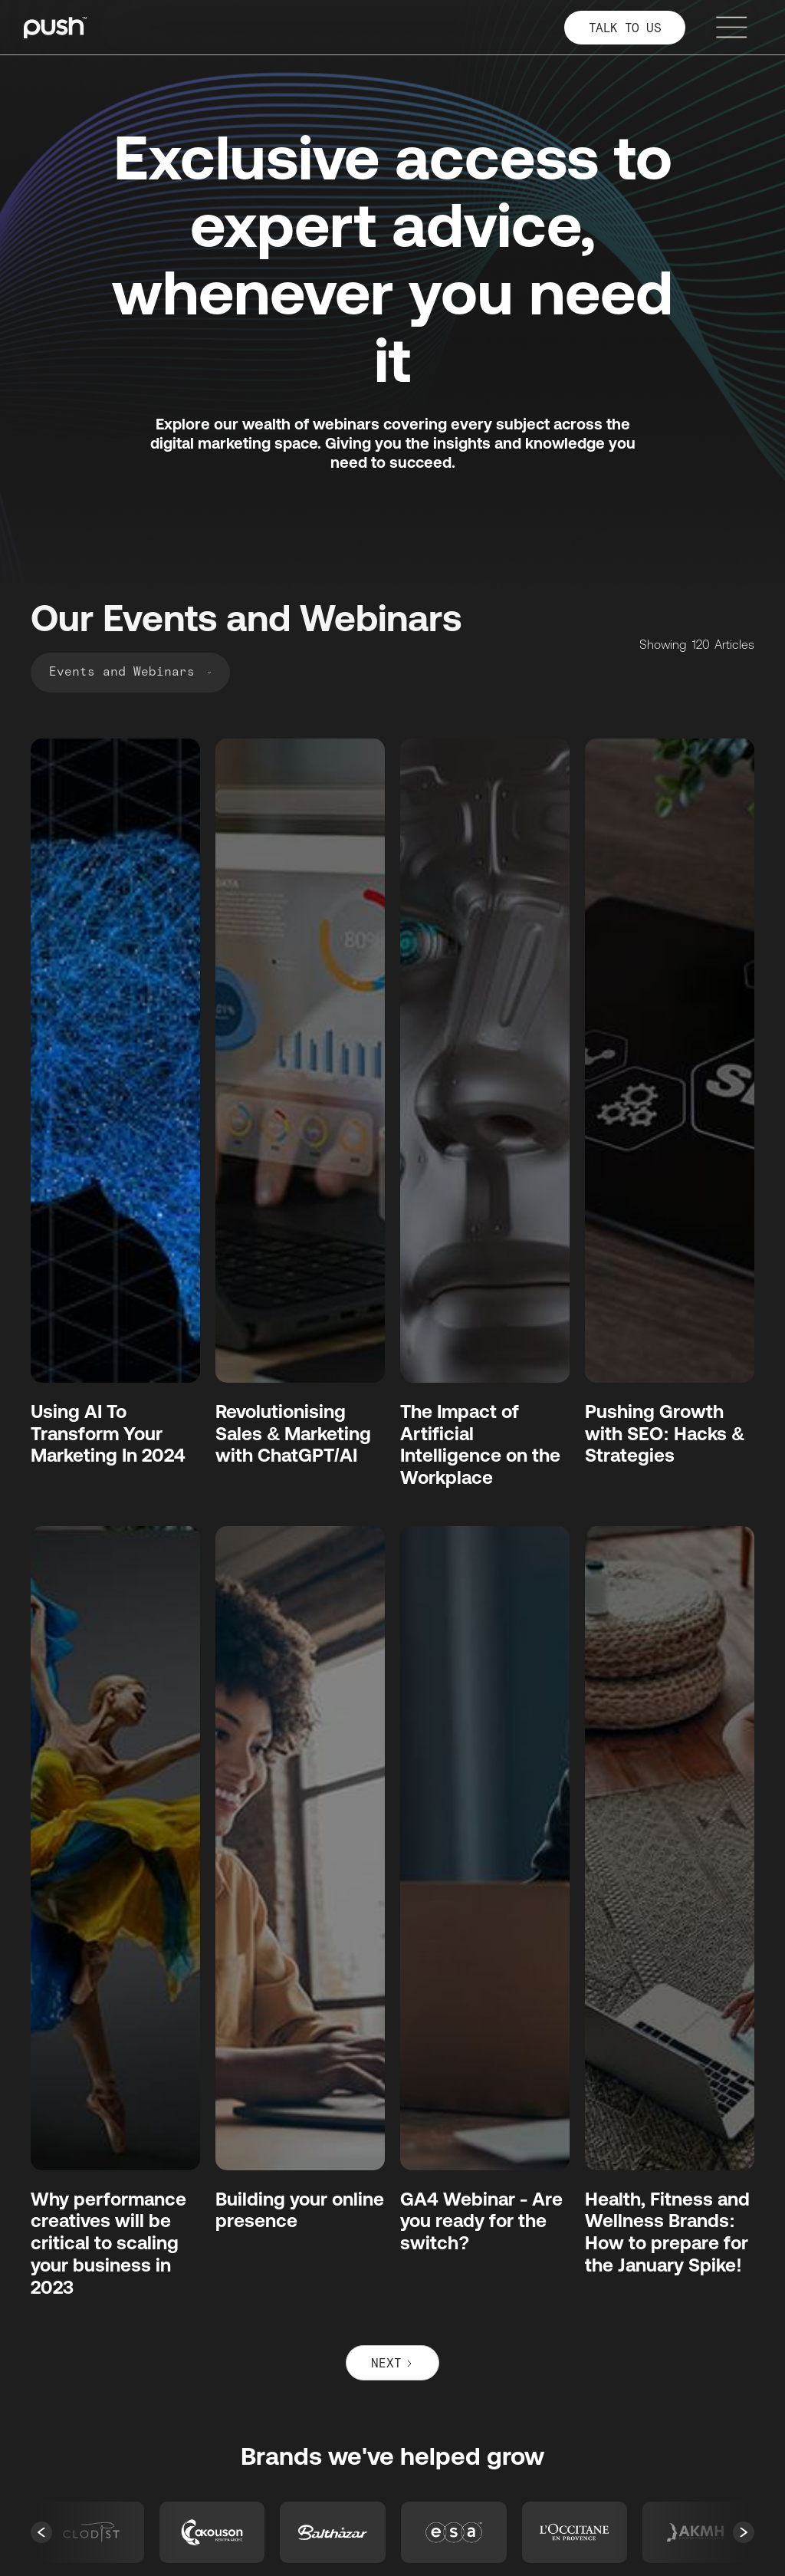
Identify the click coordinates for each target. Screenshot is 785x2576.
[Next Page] (392, 2362)
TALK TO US (625, 29)
